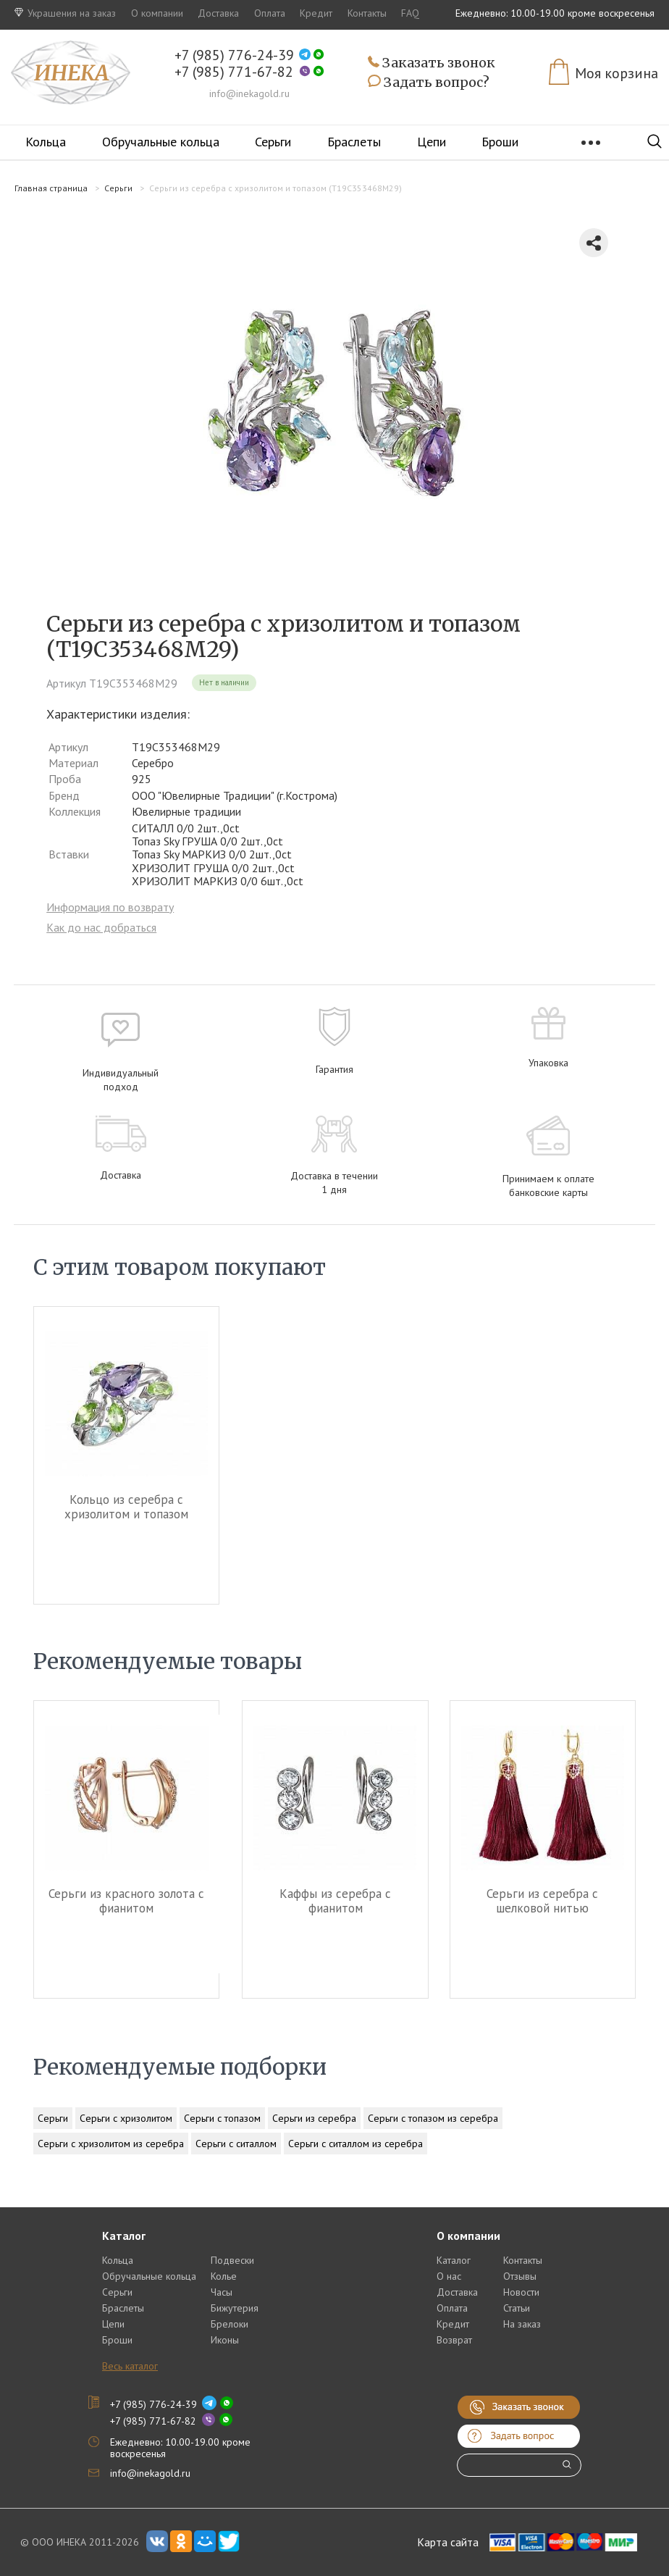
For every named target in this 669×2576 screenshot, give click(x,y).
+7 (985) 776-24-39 (234, 55)
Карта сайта (448, 2541)
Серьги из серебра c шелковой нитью (542, 1901)
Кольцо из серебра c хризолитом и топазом (126, 1507)
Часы (221, 2292)
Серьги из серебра (314, 2118)
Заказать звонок (431, 63)
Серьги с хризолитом (126, 2118)
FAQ (410, 13)
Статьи (516, 2307)
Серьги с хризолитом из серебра (111, 2143)
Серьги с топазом (222, 2118)
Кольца (45, 141)
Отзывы (520, 2276)
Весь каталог (130, 2365)
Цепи (431, 141)
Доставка (218, 13)
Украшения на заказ (65, 13)
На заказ (522, 2323)
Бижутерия (234, 2307)
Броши (499, 141)
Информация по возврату (110, 906)
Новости (521, 2292)
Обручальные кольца (160, 141)
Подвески (232, 2260)
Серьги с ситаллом (236, 2143)
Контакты (367, 13)
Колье (224, 2276)
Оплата (269, 13)
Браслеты (354, 141)
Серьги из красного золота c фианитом (126, 1901)
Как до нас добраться (101, 927)
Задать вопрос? (428, 83)
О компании (157, 13)
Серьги (273, 141)
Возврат (454, 2339)
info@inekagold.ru (249, 93)
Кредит (316, 13)
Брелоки (229, 2323)
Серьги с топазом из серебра (433, 2118)
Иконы (225, 2339)
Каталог (454, 2260)
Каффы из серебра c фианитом (334, 1901)
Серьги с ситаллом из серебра (355, 2143)
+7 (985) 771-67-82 (233, 72)
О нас (449, 2276)
